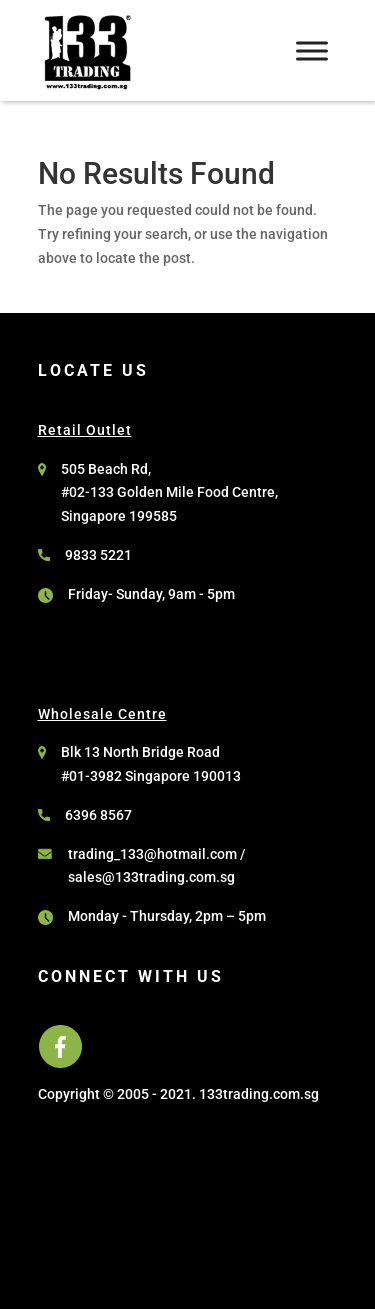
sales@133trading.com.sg (151, 877)
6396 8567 (98, 815)
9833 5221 (98, 555)
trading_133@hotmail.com (152, 854)
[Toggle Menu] (312, 50)
